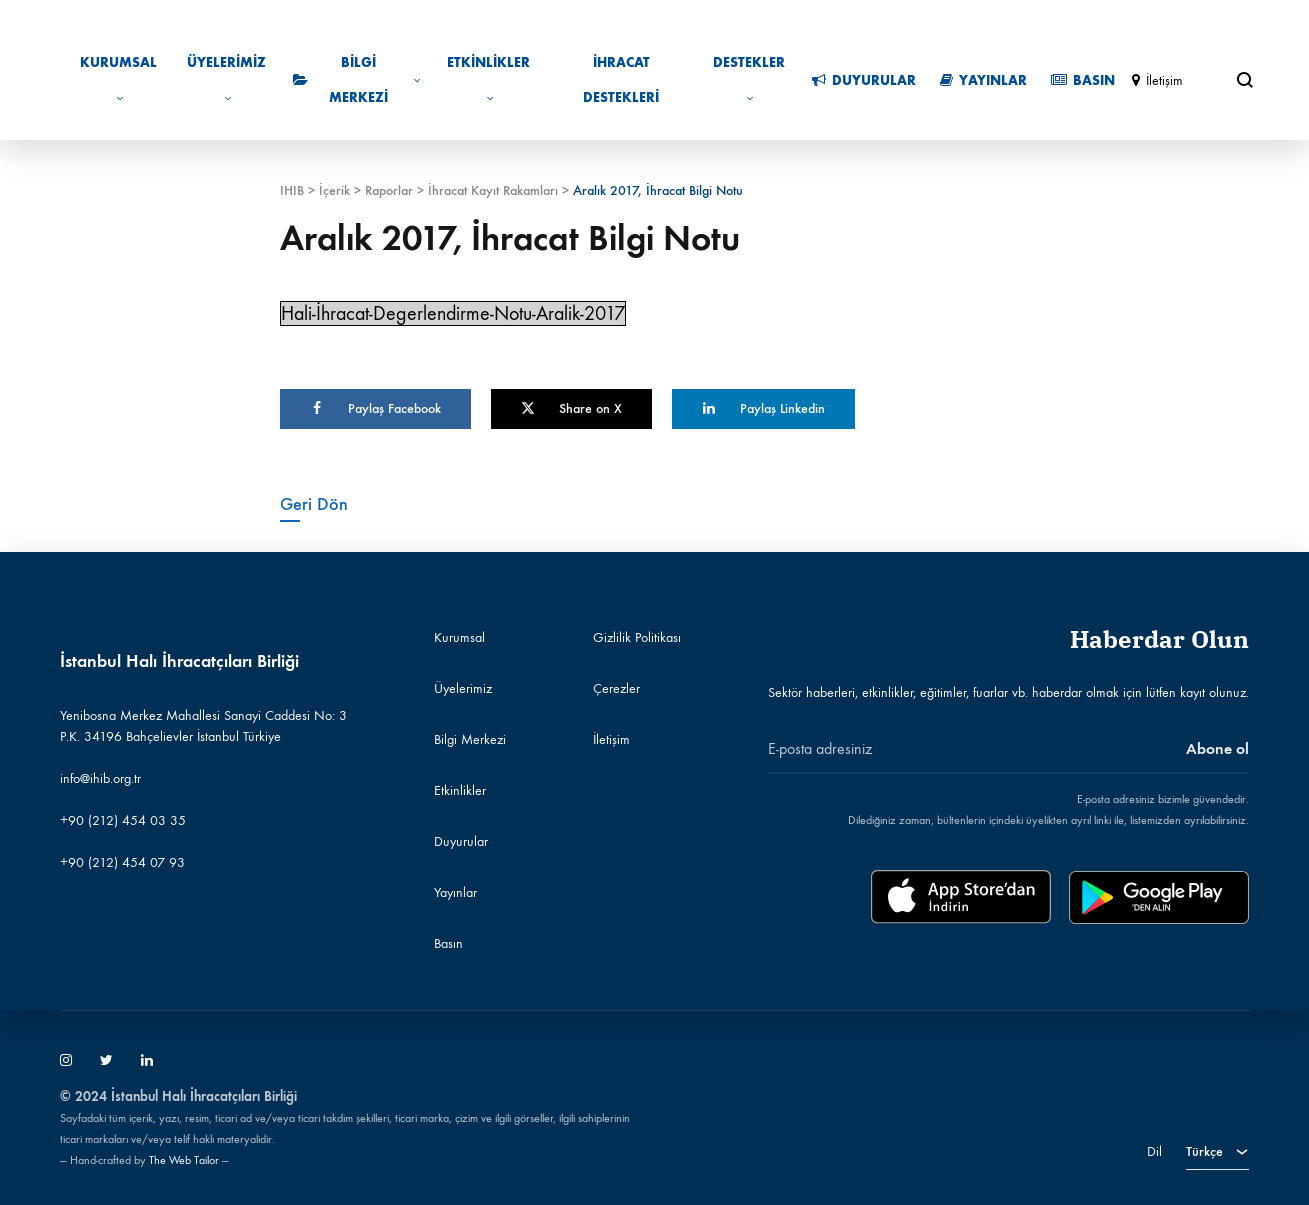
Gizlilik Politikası (637, 637)
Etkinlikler (488, 79)
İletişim (1157, 80)
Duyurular (864, 80)
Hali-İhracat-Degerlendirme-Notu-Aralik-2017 (453, 313)
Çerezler (616, 688)
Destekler (749, 79)
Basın (1083, 80)
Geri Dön (314, 504)
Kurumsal (118, 79)
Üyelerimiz (226, 79)
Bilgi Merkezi (357, 80)
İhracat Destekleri (621, 80)
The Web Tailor (184, 1160)
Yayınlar (983, 80)
